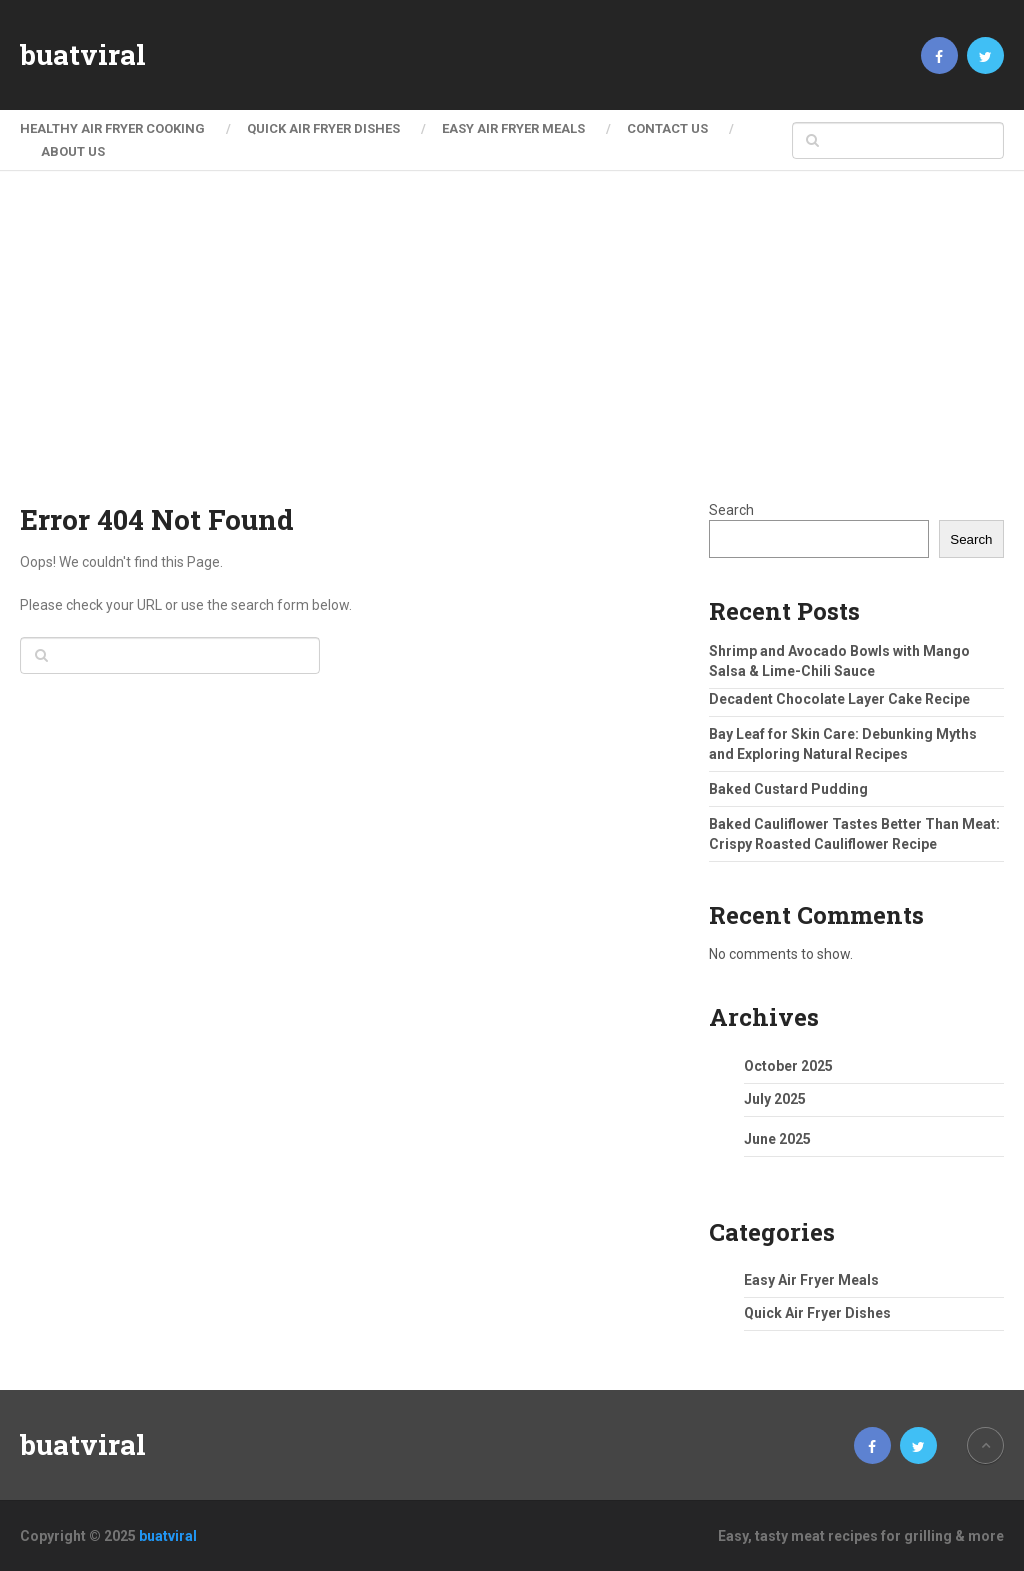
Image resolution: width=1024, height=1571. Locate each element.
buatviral (83, 55)
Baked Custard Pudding (788, 789)
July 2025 (775, 1099)
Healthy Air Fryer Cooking (112, 128)
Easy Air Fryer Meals (513, 128)
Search (731, 510)
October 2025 (788, 1066)
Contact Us (667, 128)
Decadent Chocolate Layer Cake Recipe (839, 699)
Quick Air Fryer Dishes (323, 128)
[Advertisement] (512, 350)
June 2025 (777, 1139)
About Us (73, 151)
